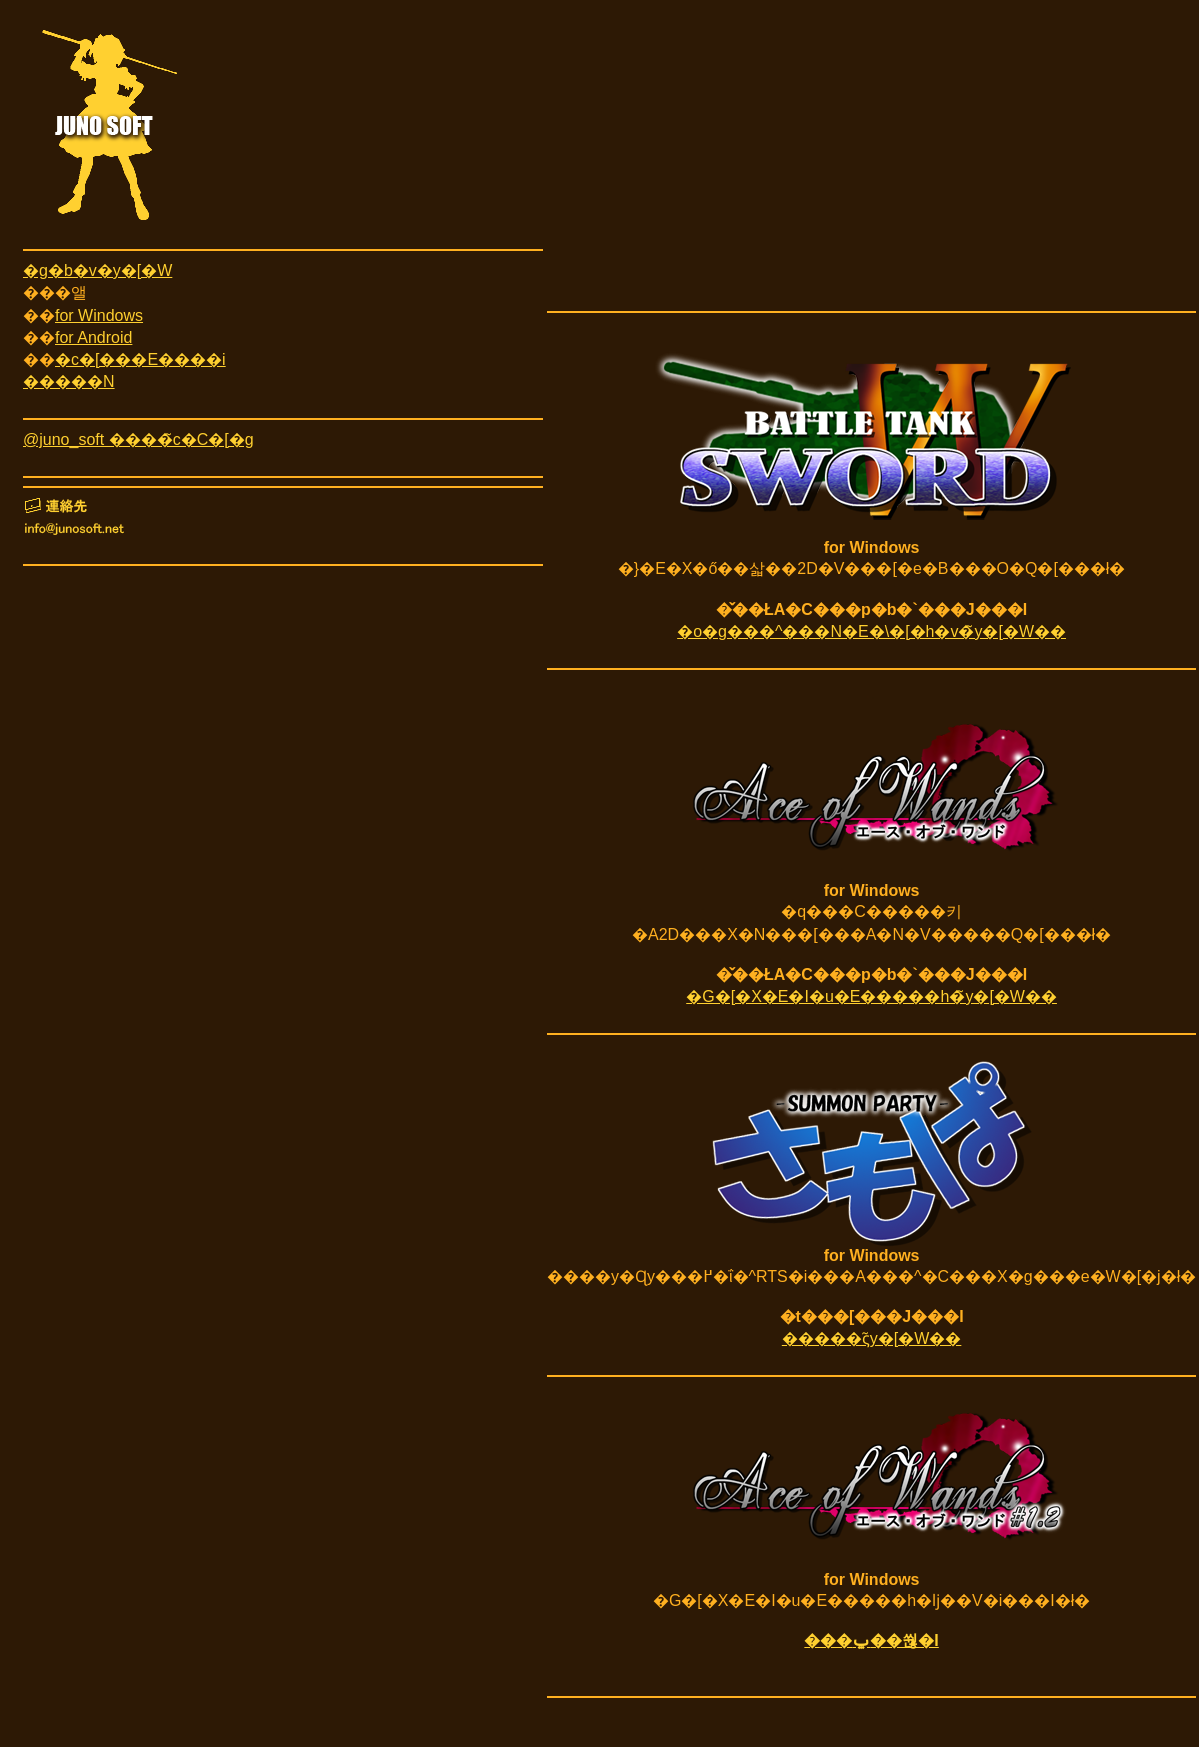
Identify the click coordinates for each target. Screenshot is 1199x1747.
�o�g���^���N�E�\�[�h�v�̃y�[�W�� (871, 631)
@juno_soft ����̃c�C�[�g (138, 439)
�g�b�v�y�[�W (97, 270)
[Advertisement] (871, 163)
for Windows (99, 315)
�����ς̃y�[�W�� (872, 1338)
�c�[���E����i (140, 359)
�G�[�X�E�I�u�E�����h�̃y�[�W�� (871, 996)
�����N (69, 381)
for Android (93, 337)
